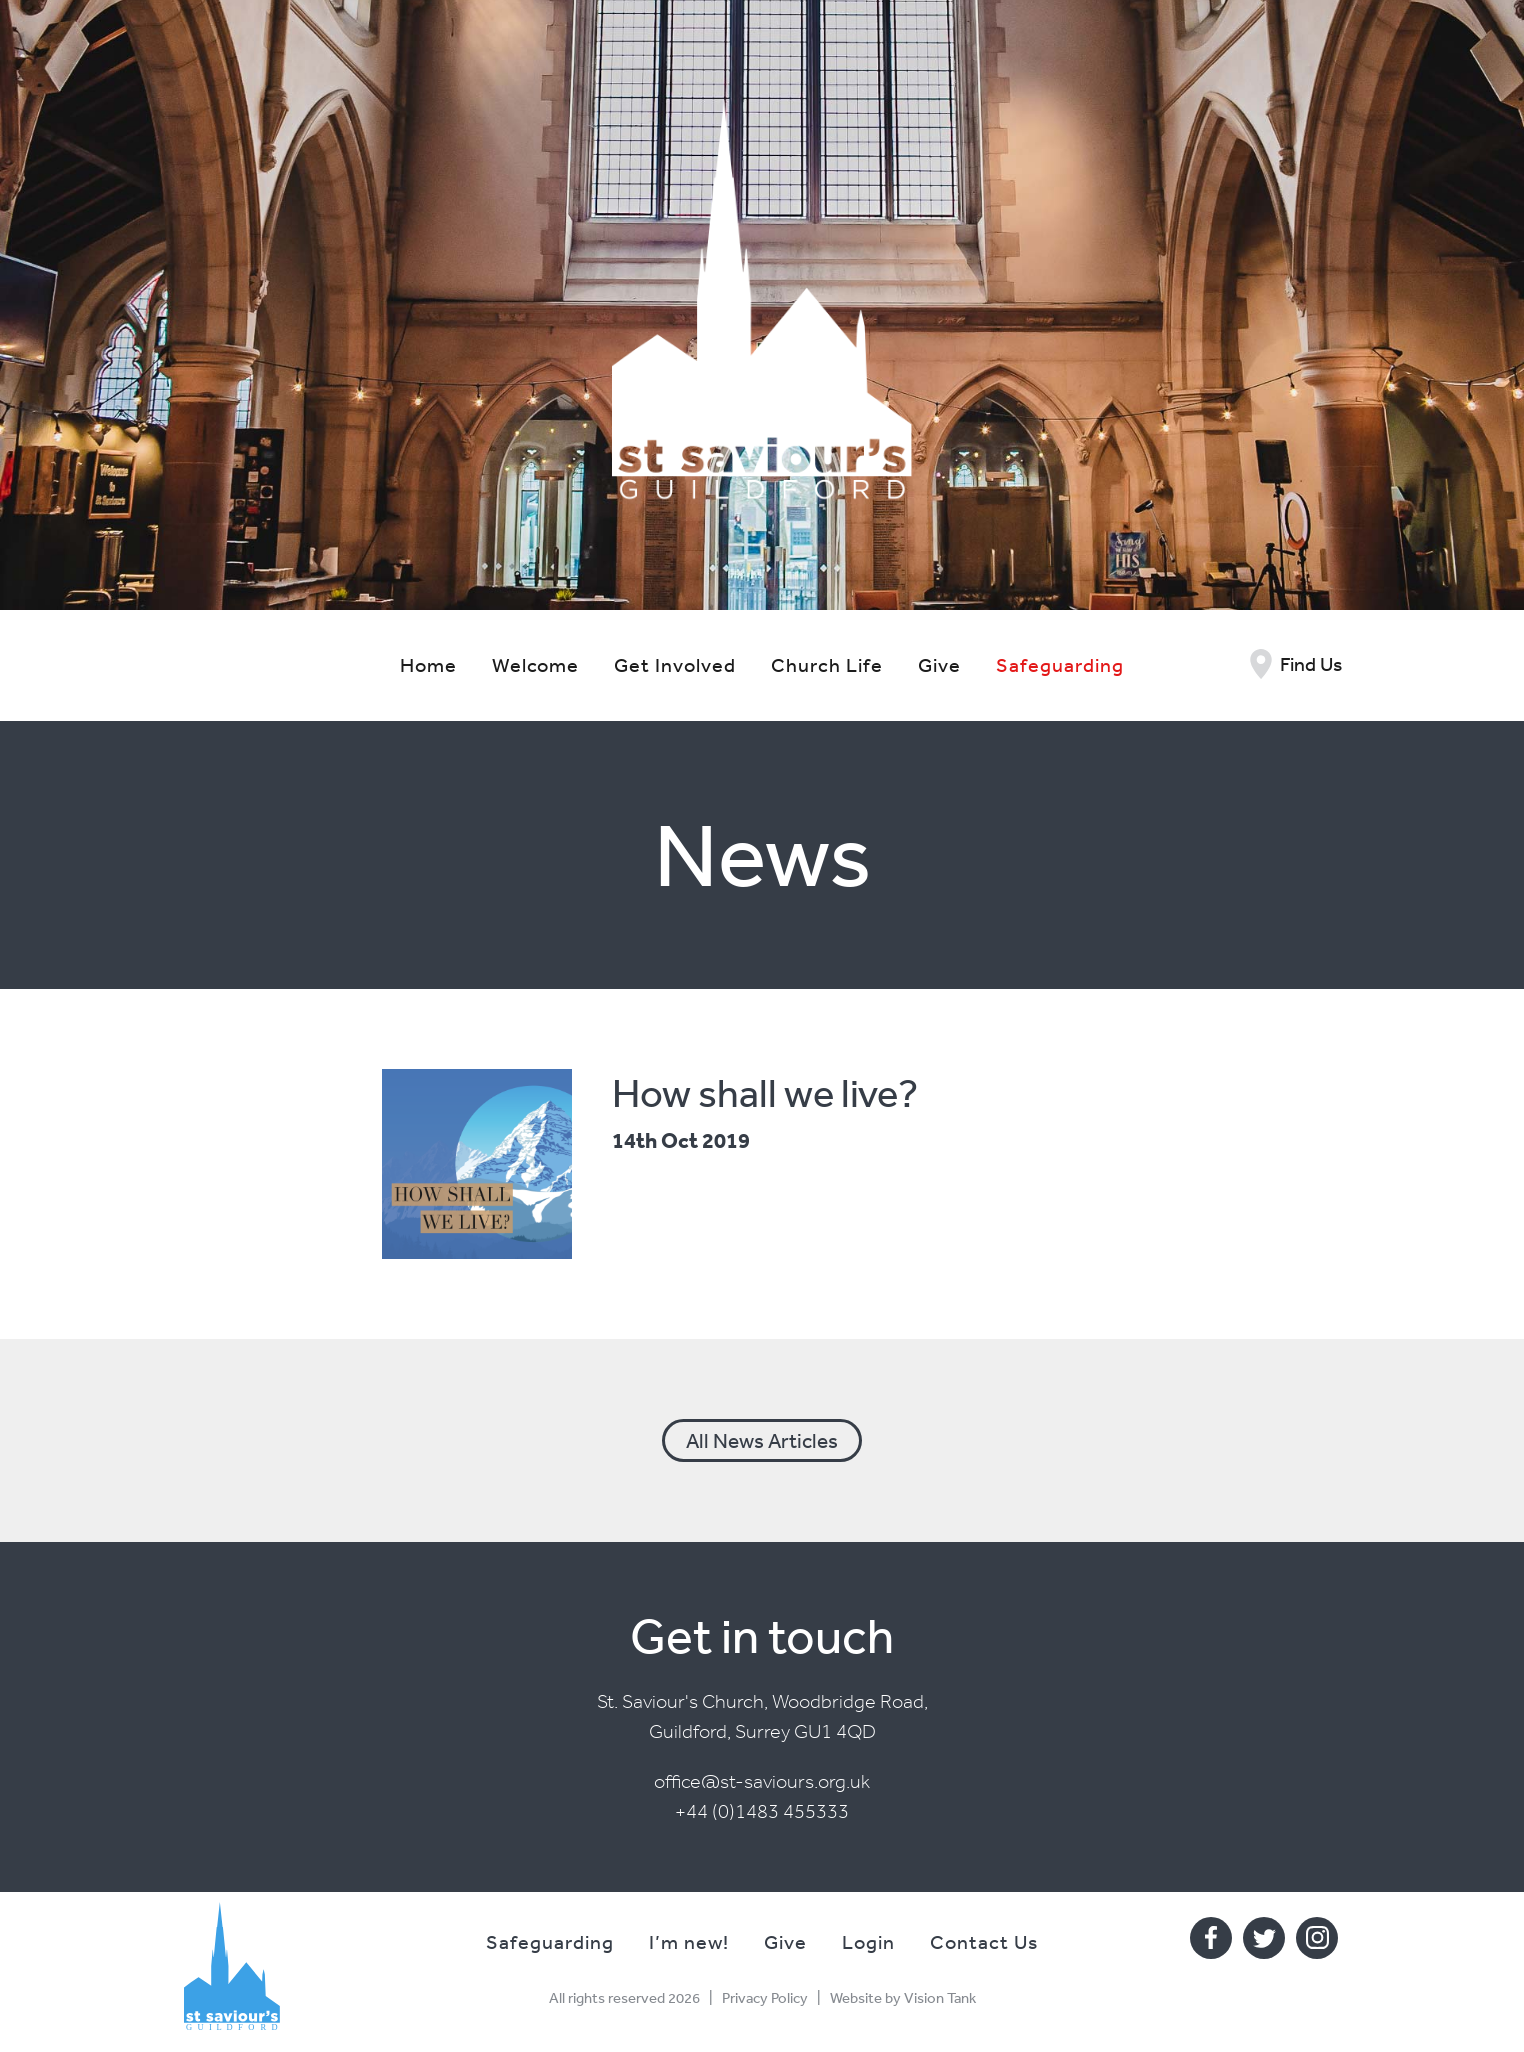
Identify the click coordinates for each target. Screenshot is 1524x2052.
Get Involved (675, 664)
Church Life (827, 664)
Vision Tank (940, 1997)
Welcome (535, 664)
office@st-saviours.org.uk (762, 1781)
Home (428, 664)
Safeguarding (1060, 664)
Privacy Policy (765, 1997)
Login (868, 1941)
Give (939, 664)
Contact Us (984, 1941)
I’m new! (689, 1941)
